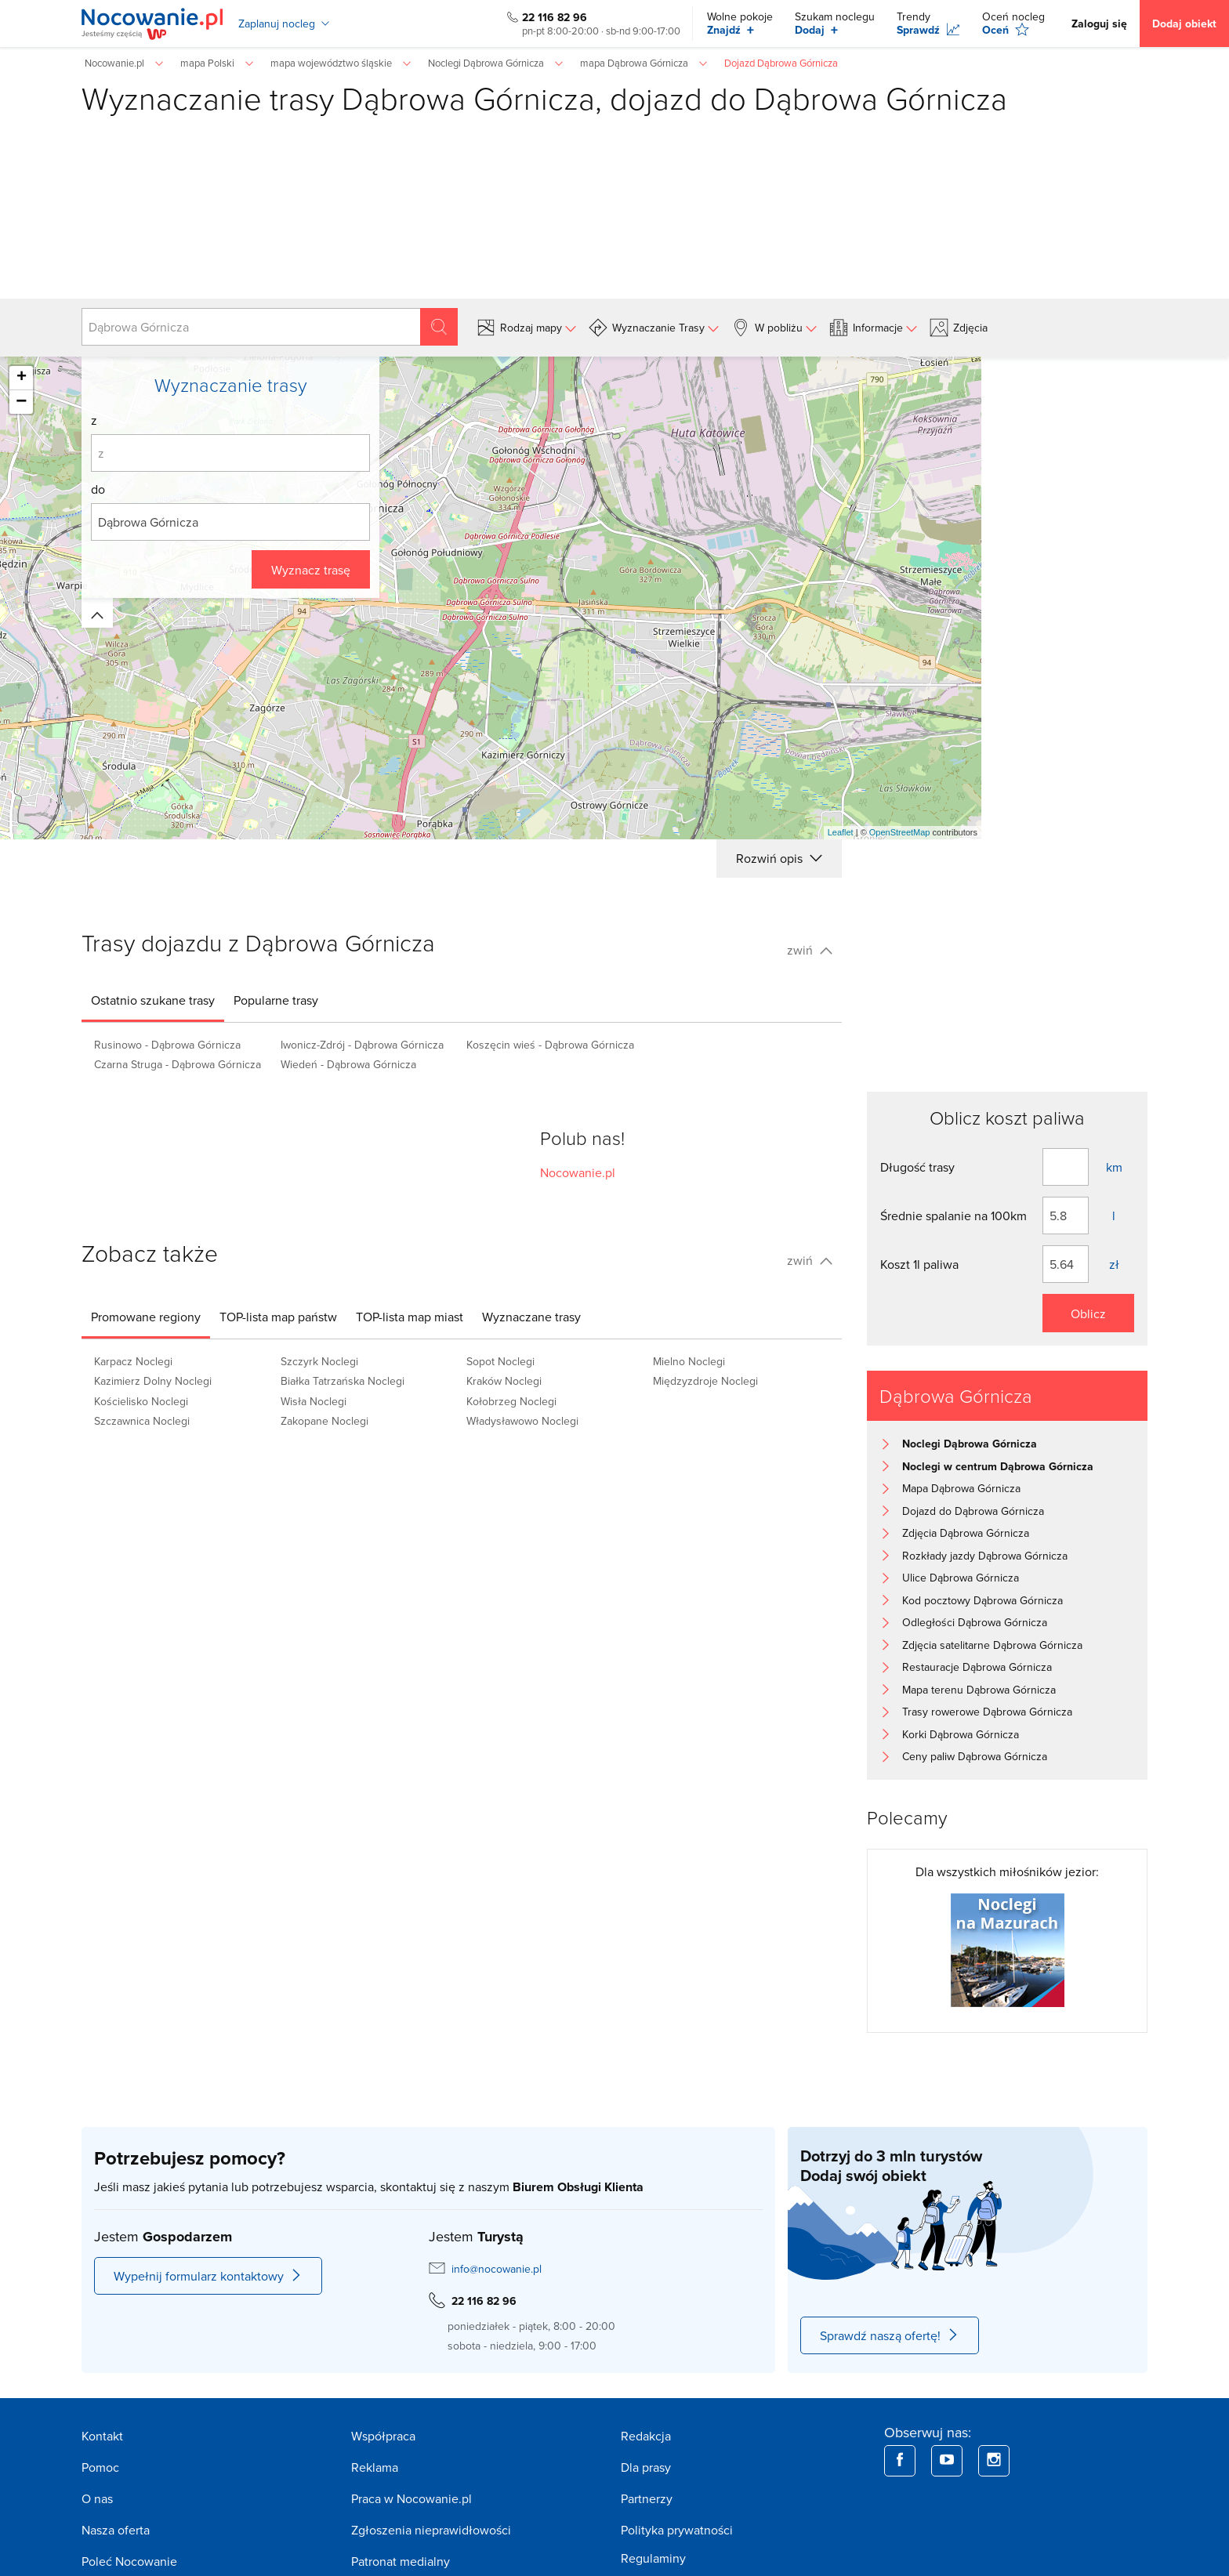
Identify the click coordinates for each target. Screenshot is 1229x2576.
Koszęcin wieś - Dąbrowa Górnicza (550, 1045)
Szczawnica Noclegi (142, 1421)
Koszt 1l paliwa (919, 1264)
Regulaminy (653, 2558)
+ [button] (21, 377)
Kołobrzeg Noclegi (511, 1401)
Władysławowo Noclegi (522, 1421)
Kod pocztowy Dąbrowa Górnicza (982, 1600)
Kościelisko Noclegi (141, 1401)
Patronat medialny (400, 2561)
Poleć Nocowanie (129, 2561)
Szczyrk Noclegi (319, 1361)
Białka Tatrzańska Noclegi (342, 1381)
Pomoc (100, 2467)
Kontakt (102, 2435)
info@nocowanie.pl (496, 2269)
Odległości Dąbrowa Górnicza (974, 1622)
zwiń (809, 949)
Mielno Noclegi (689, 1361)
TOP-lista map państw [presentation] (278, 1316)
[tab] (153, 1000)
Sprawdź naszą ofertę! (889, 2335)
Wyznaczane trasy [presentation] (531, 1316)
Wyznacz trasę (310, 569)
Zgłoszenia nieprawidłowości (431, 2529)
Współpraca (383, 2435)
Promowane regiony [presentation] (146, 1316)
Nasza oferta (116, 2529)
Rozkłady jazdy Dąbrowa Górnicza (985, 1555)
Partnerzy (647, 2498)
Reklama (374, 2467)
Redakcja (646, 2435)
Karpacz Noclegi (133, 1361)
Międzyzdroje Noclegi (705, 1381)
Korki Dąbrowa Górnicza (960, 1734)
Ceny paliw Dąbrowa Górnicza (974, 1756)
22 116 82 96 (554, 17)
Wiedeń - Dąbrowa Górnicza (348, 1064)
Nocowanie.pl (577, 1172)
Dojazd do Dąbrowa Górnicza (973, 1511)
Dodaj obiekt (1184, 23)
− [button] (21, 402)
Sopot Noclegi (500, 1361)
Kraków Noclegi (504, 1381)
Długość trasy (917, 1167)
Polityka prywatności (677, 2529)
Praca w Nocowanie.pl (411, 2498)
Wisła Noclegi (313, 1401)
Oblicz (1088, 1313)
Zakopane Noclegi (324, 1421)
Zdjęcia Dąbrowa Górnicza (965, 1533)
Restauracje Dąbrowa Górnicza (977, 1667)
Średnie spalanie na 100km (953, 1215)
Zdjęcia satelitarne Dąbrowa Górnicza (992, 1645)
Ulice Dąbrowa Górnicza (960, 1577)
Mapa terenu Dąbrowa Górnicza (979, 1689)
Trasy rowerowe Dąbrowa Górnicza (987, 1711)
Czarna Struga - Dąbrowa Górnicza (177, 1064)
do (98, 489)
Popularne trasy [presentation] (276, 1000)
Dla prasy (646, 2467)
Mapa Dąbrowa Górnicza (961, 1488)
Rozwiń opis (779, 858)
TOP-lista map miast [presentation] (409, 1316)
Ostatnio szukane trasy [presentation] (153, 1000)
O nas (97, 2498)
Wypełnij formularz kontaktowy (208, 2275)
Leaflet (841, 832)
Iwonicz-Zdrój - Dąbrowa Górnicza (362, 1045)
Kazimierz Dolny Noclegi (153, 1381)
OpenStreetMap (899, 832)
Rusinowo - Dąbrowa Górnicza (167, 1045)
